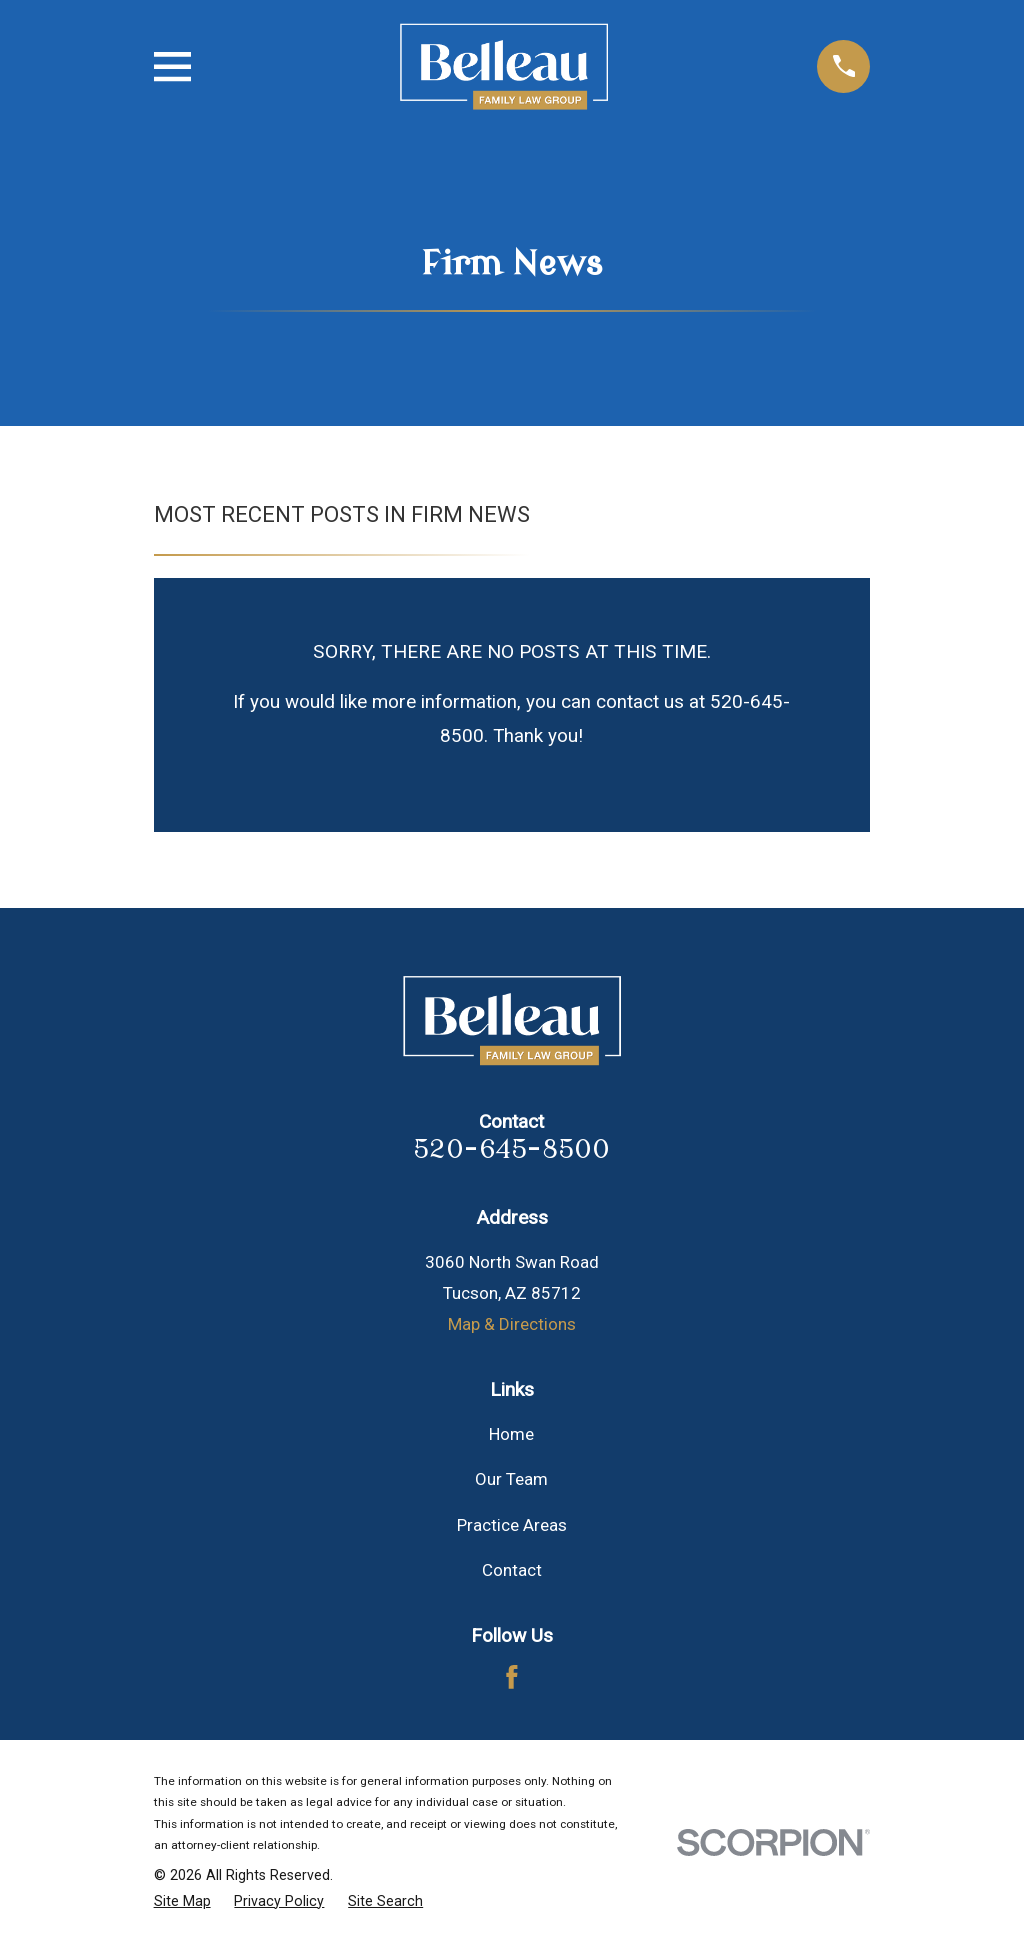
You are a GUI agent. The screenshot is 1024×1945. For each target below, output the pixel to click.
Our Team (511, 1479)
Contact (512, 1570)
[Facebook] (512, 1677)
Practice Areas (512, 1525)
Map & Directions (512, 1324)
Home (511, 1434)
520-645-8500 (511, 1149)
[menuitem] (182, 1902)
